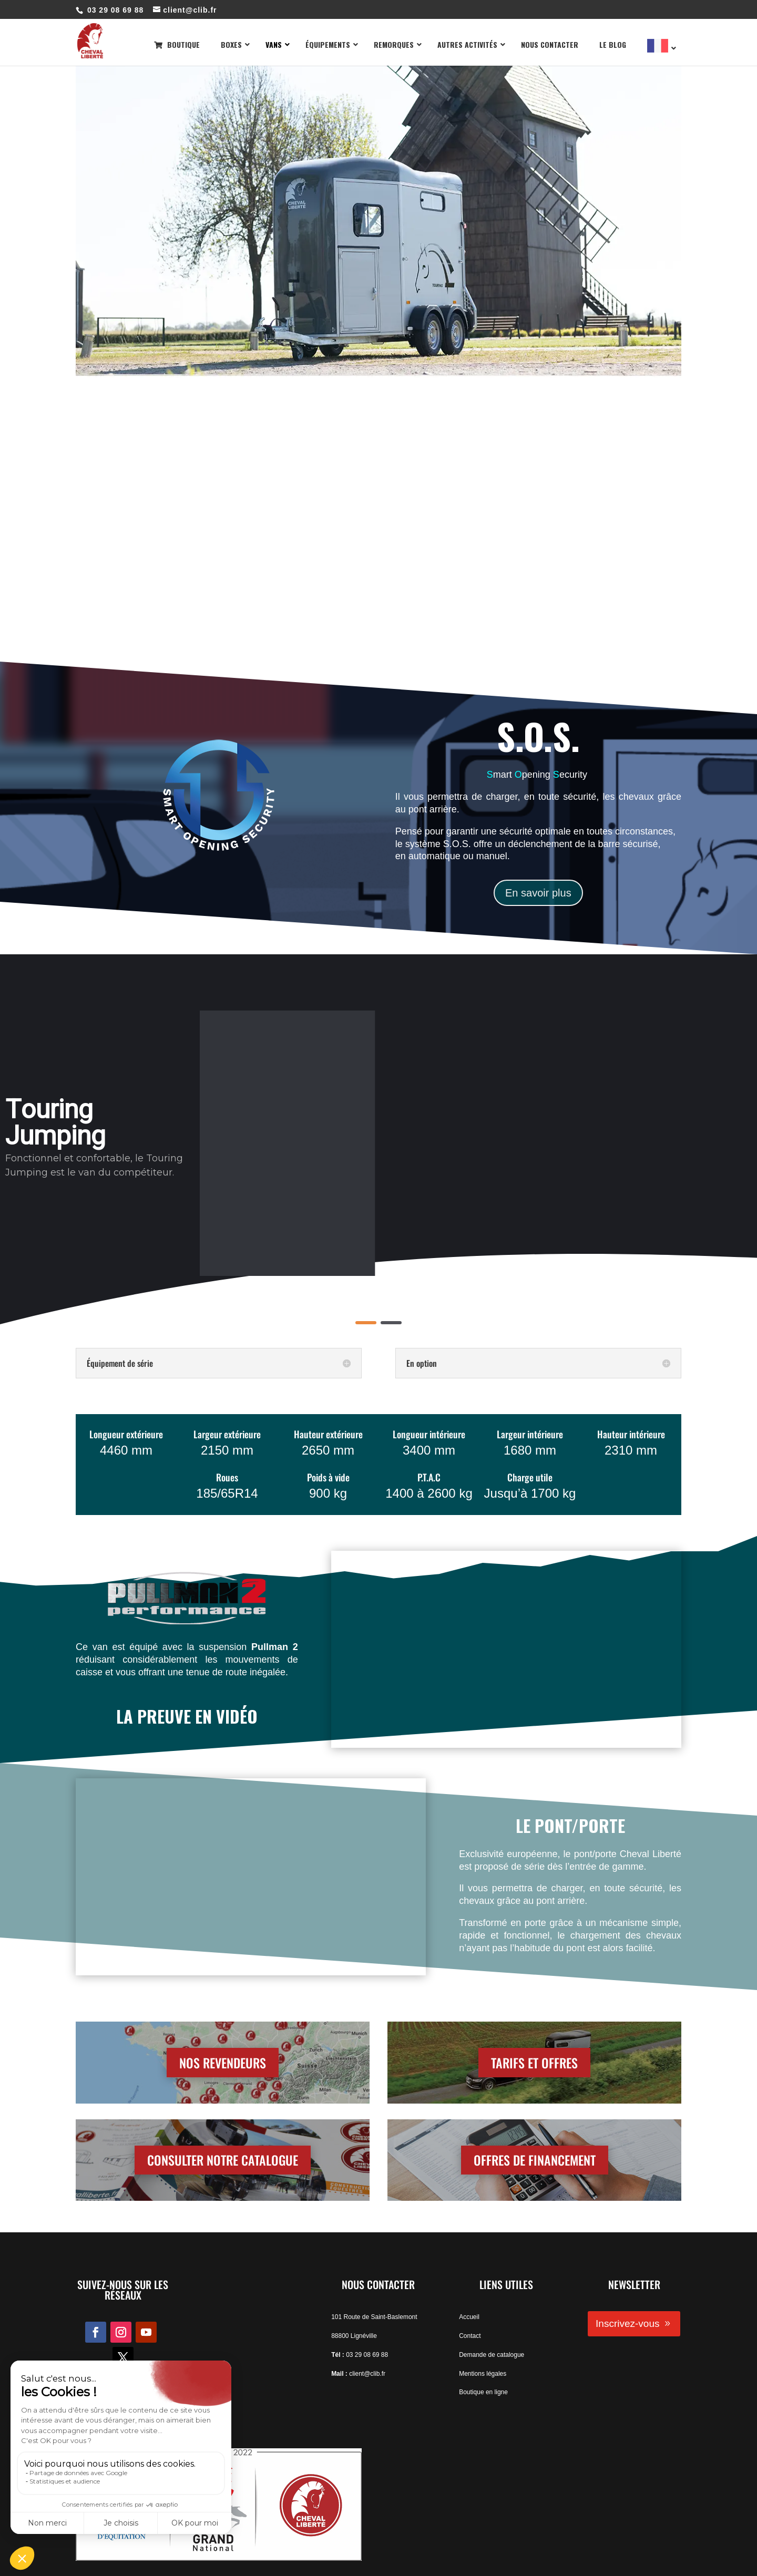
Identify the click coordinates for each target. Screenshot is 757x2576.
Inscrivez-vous (627, 2323)
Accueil (469, 2317)
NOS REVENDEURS (222, 2062)
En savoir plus (538, 893)
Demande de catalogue (491, 2354)
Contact (469, 2336)
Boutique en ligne (483, 2392)
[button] (365, 1322)
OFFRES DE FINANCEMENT (535, 2159)
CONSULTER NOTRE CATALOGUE (222, 2159)
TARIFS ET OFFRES (534, 2062)
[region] (378, 1143)
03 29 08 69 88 (367, 2354)
